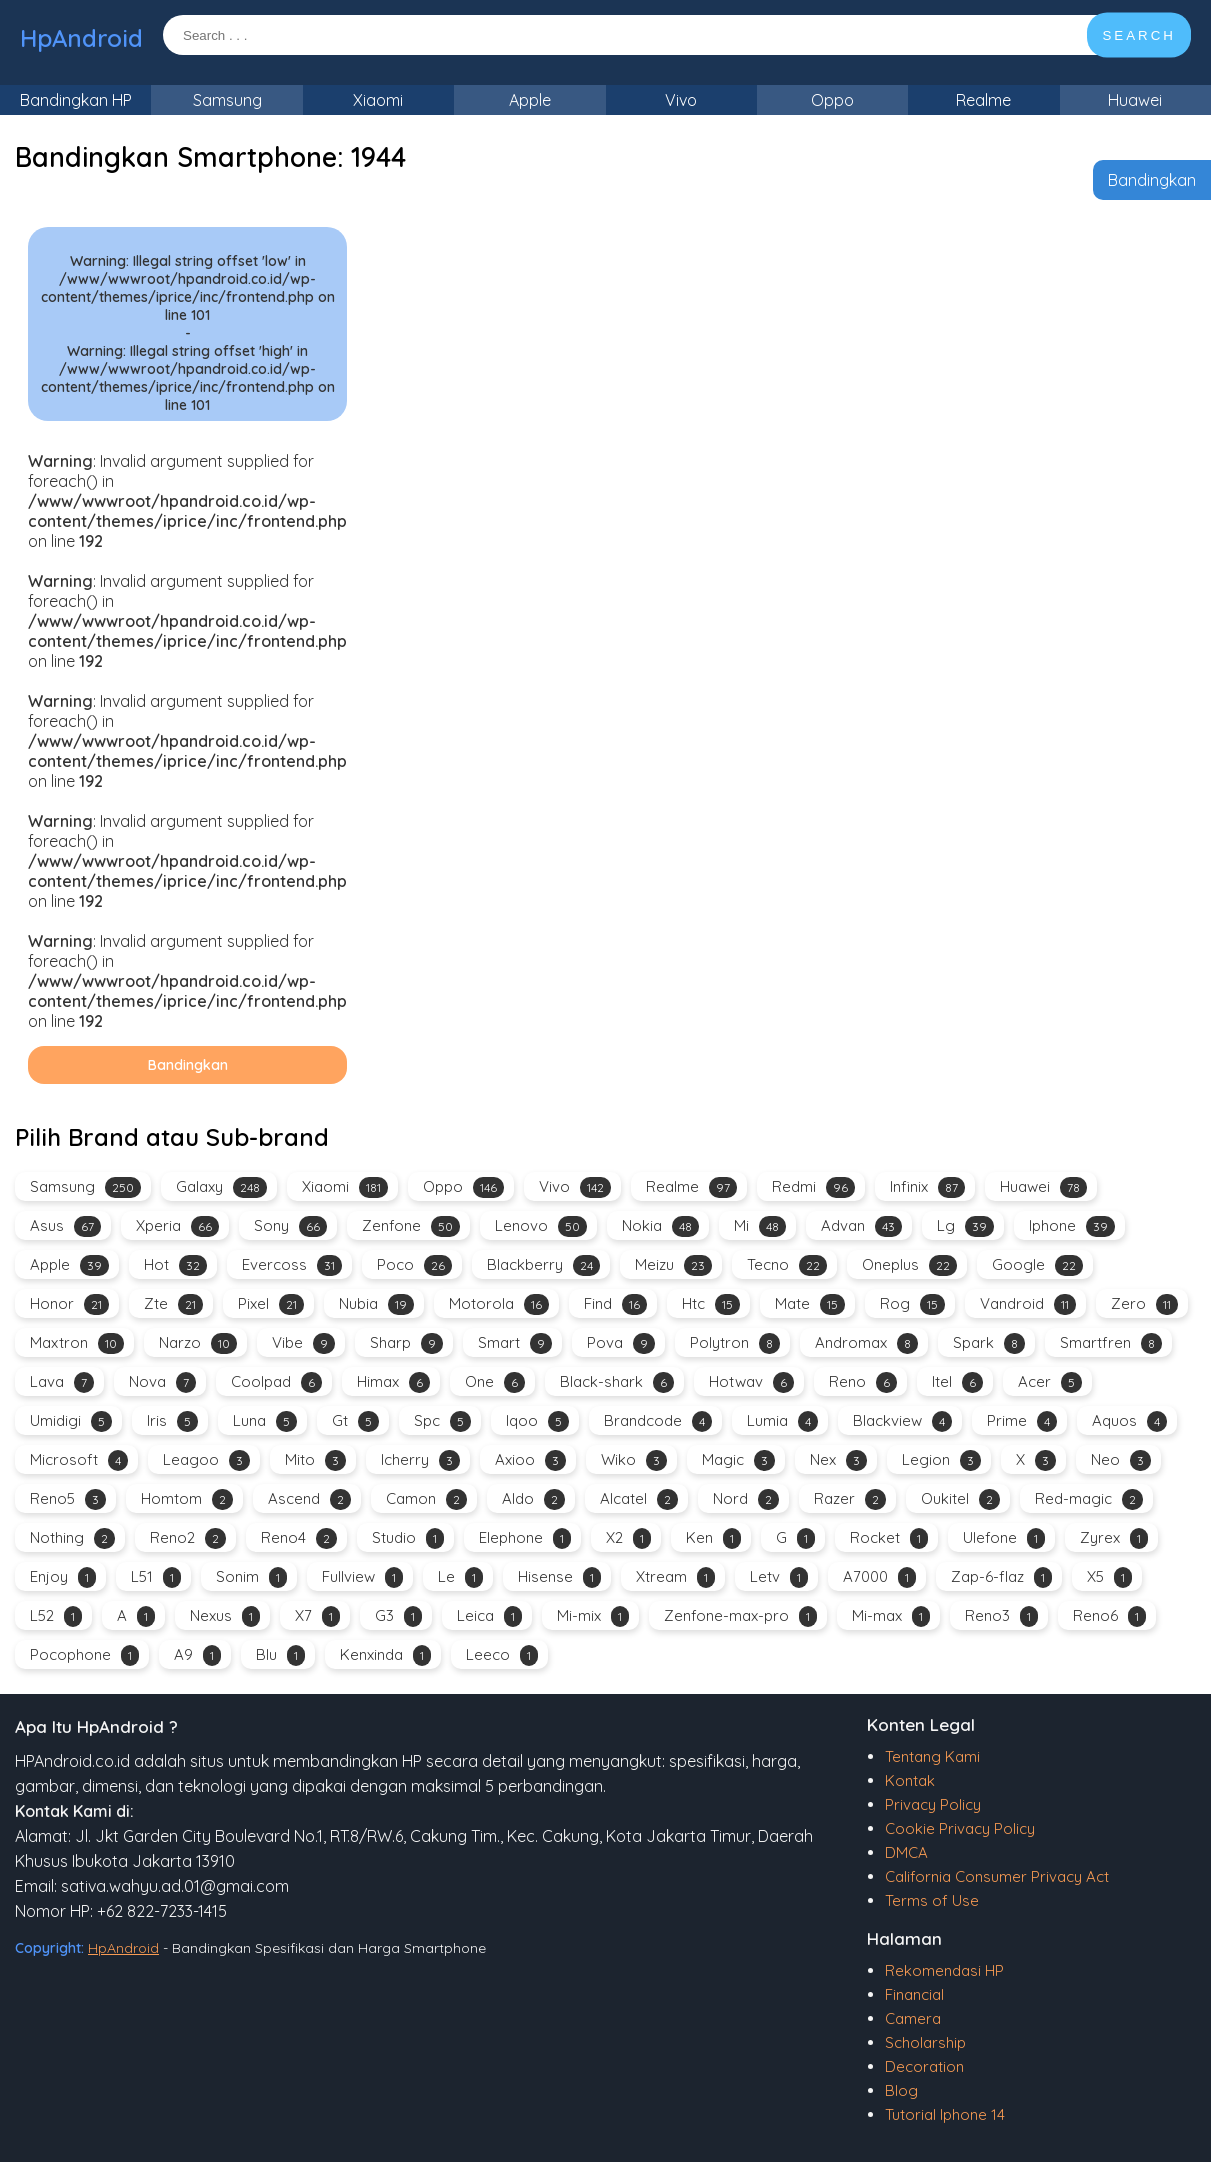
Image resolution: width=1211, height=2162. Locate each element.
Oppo (832, 100)
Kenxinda (385, 1655)
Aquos (1129, 1421)
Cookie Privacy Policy (960, 1828)
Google (1037, 1265)
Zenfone (411, 1226)
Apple (530, 100)
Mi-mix (593, 1616)
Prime (1022, 1421)
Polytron (735, 1343)
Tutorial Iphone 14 (945, 2114)
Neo (1121, 1460)
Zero (1144, 1304)
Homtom (187, 1499)
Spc (442, 1421)
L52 (56, 1616)
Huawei (1135, 100)
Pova (621, 1343)
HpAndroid (81, 38)
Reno (863, 1382)
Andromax (866, 1343)
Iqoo (537, 1421)
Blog (901, 2090)
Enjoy (63, 1577)
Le (460, 1577)
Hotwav (751, 1382)
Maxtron (77, 1343)
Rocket (889, 1538)
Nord (746, 1499)
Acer (1050, 1382)
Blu (280, 1655)
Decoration (924, 2066)
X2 (628, 1538)
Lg (965, 1226)
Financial (914, 1994)
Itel (957, 1382)
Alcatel (639, 1499)
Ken (713, 1538)
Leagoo (206, 1460)
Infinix (927, 1187)
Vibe (303, 1343)
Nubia (376, 1304)
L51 (156, 1577)
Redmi (813, 1187)
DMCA (906, 1852)
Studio (408, 1538)
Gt (355, 1421)
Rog (912, 1304)
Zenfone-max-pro (740, 1616)
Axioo (530, 1460)
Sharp (406, 1343)
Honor (69, 1304)
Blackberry (543, 1265)
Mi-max (891, 1616)
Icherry (420, 1460)
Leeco (502, 1655)
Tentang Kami (932, 1756)
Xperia (177, 1226)
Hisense (559, 1577)
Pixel (271, 1304)
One (495, 1382)
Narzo (198, 1343)
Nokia (660, 1226)
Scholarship (925, 2042)
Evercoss (292, 1265)
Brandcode (658, 1421)
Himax (393, 1382)
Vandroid (1028, 1304)
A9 (197, 1655)
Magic (738, 1460)
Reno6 (1109, 1616)
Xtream (675, 1577)
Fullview (362, 1577)
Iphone (1072, 1226)
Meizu (673, 1265)
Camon (426, 1499)
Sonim (251, 1577)
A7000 (879, 1577)
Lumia (782, 1421)
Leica (489, 1616)
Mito (315, 1460)
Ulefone (1004, 1538)
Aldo (533, 1499)
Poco (414, 1265)
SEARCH (1139, 35)
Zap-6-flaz (1001, 1577)
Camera (913, 2018)
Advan (861, 1226)
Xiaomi (378, 100)
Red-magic (1089, 1499)
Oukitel (960, 1499)
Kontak (910, 1780)
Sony (290, 1226)
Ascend (309, 1499)
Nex (838, 1460)
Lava (62, 1382)
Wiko (634, 1460)
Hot (175, 1265)
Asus (65, 1226)
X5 (1109, 1577)
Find (615, 1304)
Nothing (72, 1538)
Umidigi (71, 1421)
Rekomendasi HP (944, 1970)
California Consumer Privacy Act (997, 1876)
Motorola (499, 1304)
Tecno (787, 1265)
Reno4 (299, 1538)
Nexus (225, 1616)
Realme (983, 100)
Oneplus (909, 1265)
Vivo (681, 100)
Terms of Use (932, 1900)
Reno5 (68, 1499)
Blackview (902, 1421)
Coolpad (276, 1382)
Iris (172, 1421)
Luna (265, 1421)
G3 (398, 1616)
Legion (941, 1460)
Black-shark (617, 1382)
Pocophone (84, 1655)
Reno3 (1001, 1616)
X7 (317, 1616)
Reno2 (188, 1538)
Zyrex (1114, 1538)
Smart (515, 1343)
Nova (162, 1382)
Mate (810, 1304)
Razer (850, 1499)
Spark (989, 1343)
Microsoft (79, 1460)
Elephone (525, 1538)
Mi (760, 1226)
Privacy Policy (933, 1804)
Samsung (227, 100)
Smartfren (1111, 1343)
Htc (711, 1304)
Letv (779, 1577)
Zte (173, 1304)
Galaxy (221, 1187)
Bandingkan (1152, 180)
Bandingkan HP (76, 100)
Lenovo (541, 1226)
